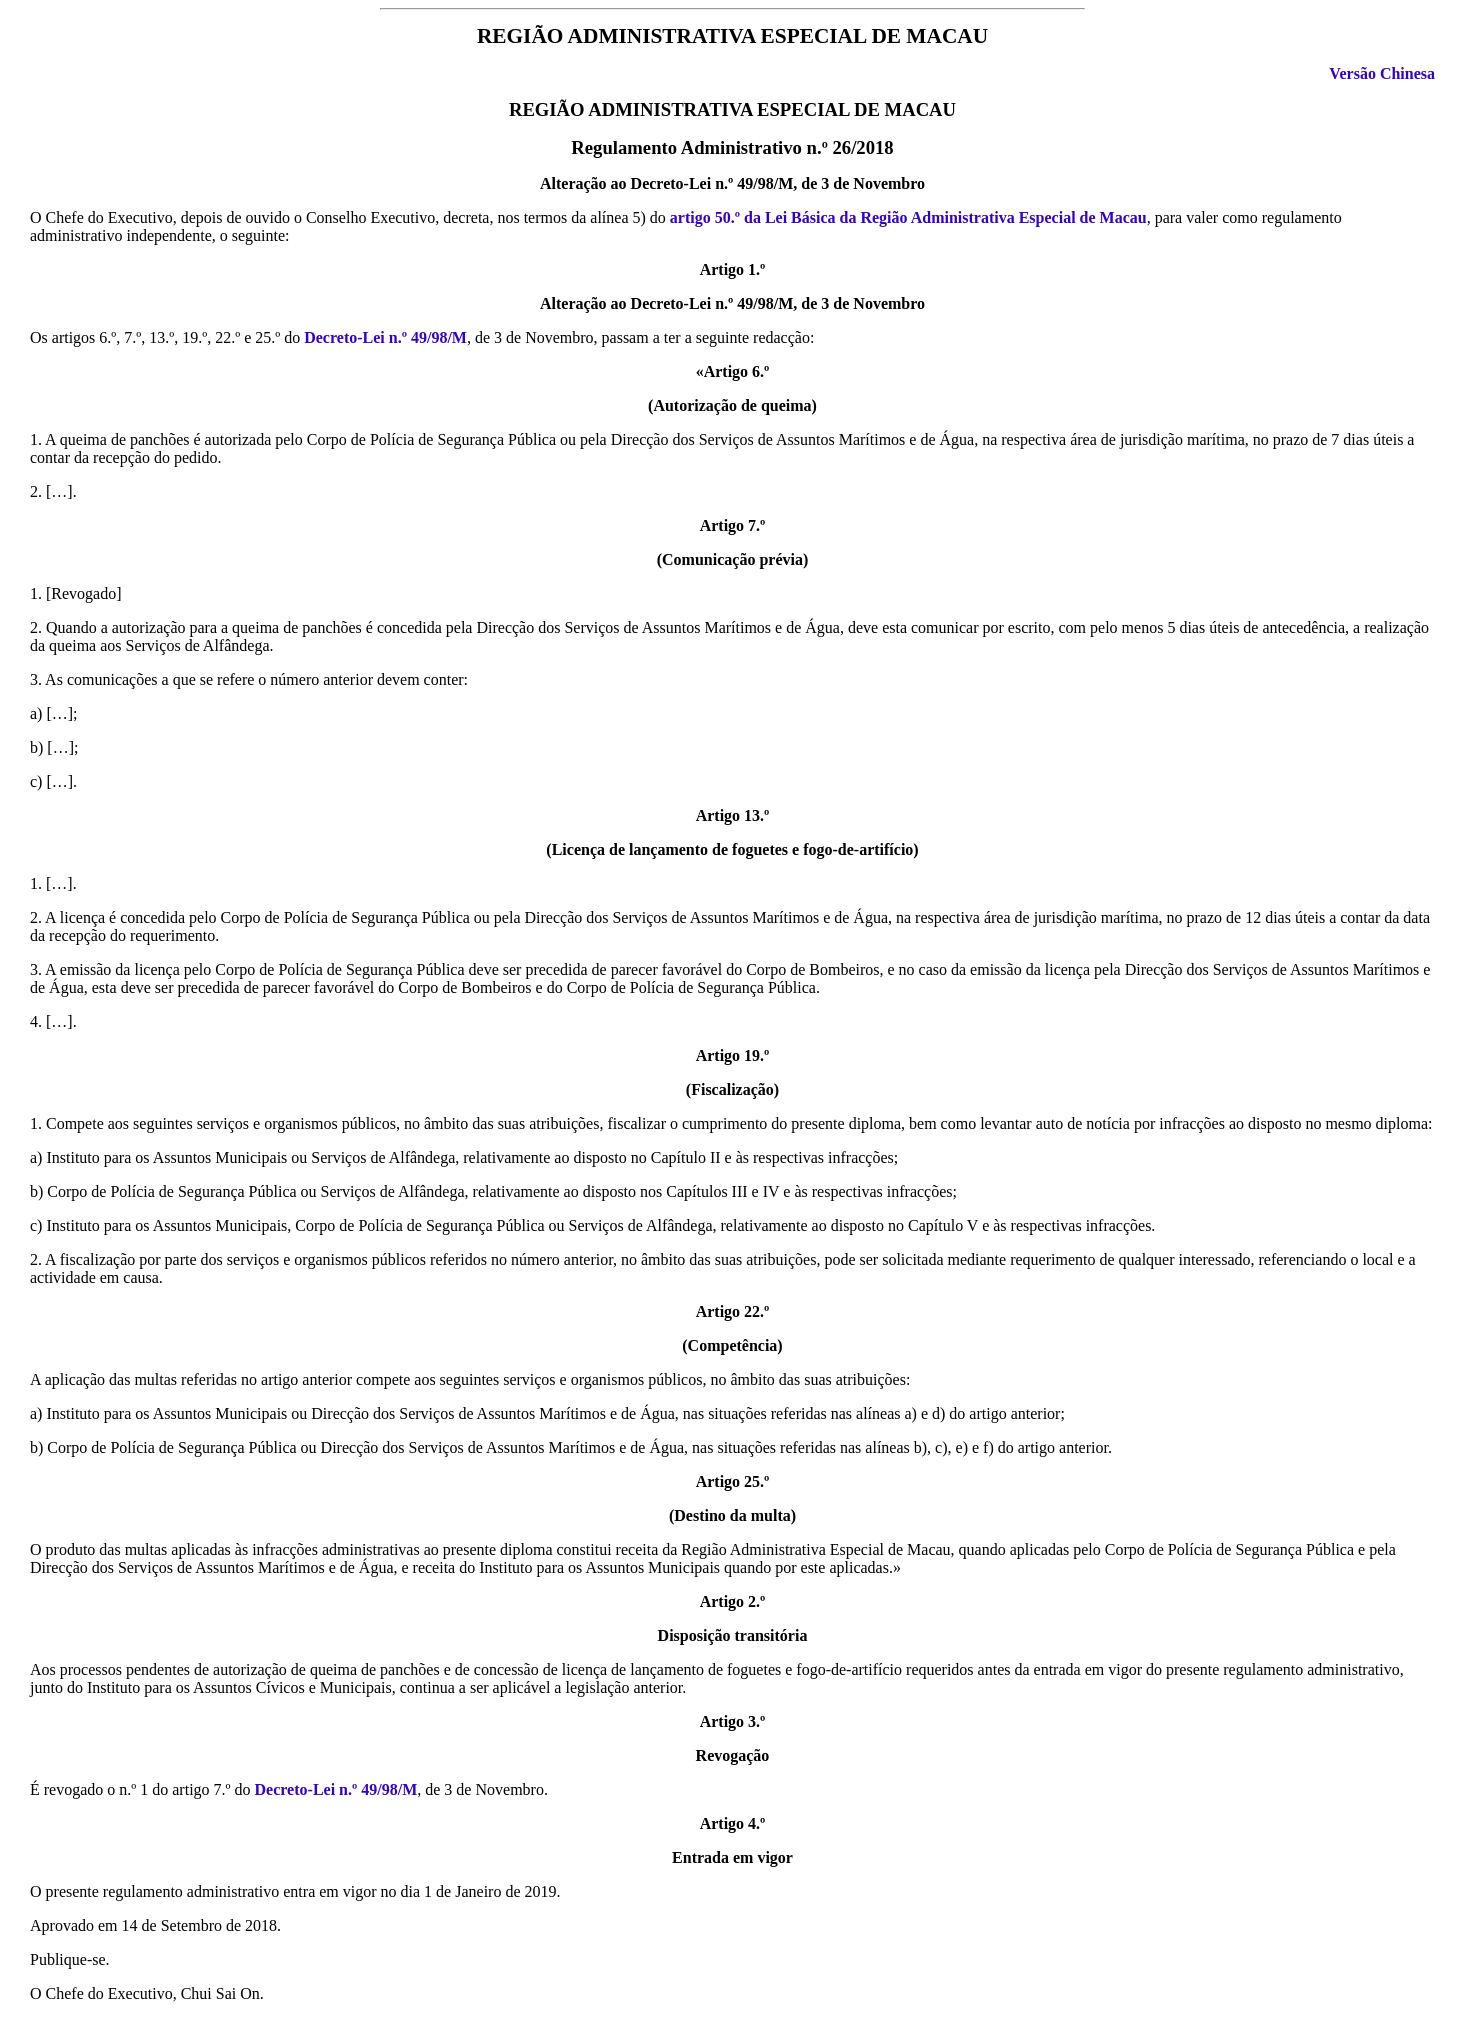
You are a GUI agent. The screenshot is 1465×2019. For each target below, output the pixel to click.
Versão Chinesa (1382, 73)
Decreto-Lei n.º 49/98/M (385, 337)
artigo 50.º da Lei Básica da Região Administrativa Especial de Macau (908, 217)
